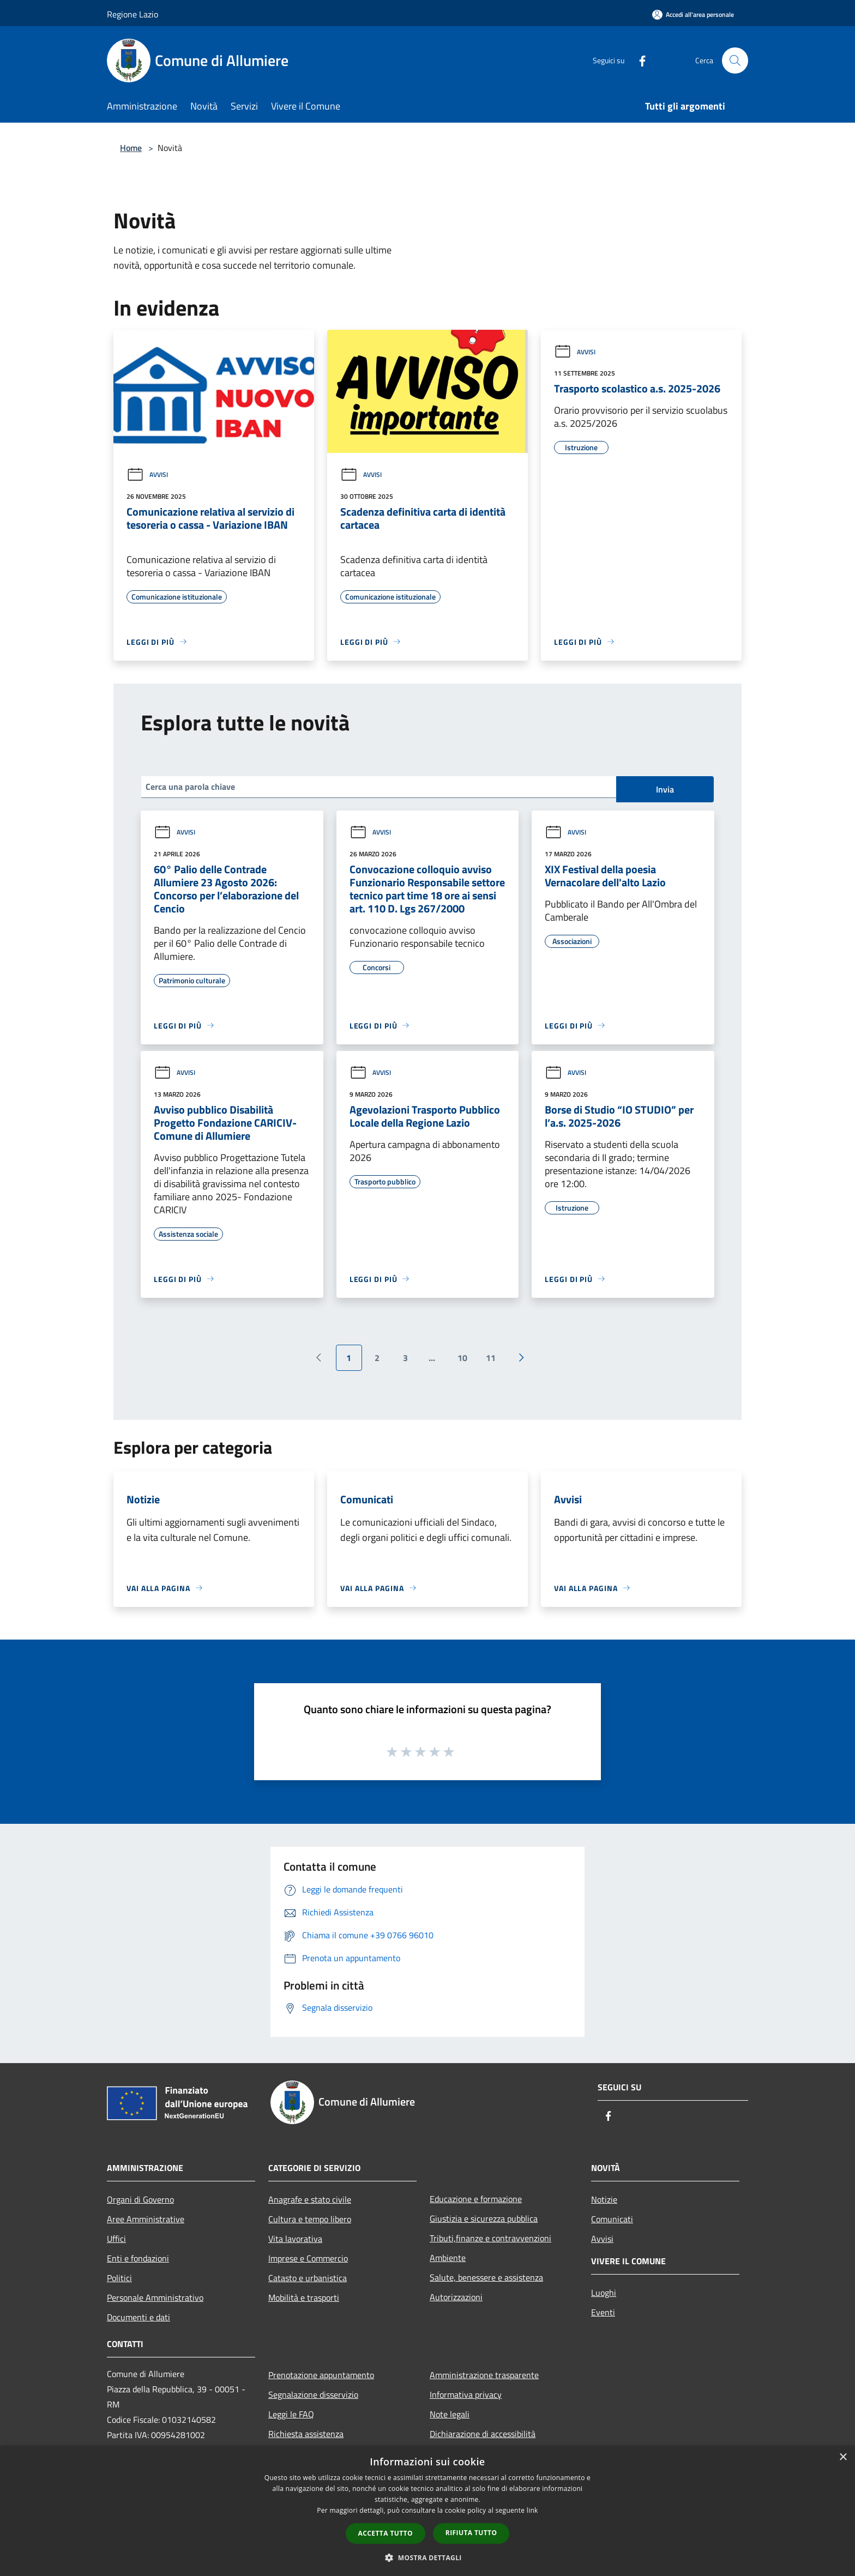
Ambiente (448, 2257)
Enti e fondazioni (138, 2258)
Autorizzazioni (456, 2296)
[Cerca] (735, 60)
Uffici (116, 2238)
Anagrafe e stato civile (309, 2199)
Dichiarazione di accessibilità (482, 2433)
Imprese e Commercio (308, 2258)
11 (491, 1357)
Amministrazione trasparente (484, 2374)
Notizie (604, 2199)
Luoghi (603, 2292)
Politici (119, 2277)
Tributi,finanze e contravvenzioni (490, 2238)
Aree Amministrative (145, 2219)
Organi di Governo (140, 2199)
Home (131, 147)
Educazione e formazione (476, 2198)
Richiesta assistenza (306, 2433)
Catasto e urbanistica (307, 2277)
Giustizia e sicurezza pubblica (484, 2218)
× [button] (843, 2457)
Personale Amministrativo (155, 2297)
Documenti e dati (138, 2317)
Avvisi (147, 474)
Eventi (603, 2312)
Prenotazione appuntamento (321, 2374)
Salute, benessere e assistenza (486, 2277)
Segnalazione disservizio (313, 2394)
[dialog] (427, 2511)
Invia (665, 789)
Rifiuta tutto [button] (471, 2532)
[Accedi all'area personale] (693, 14)
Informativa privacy (466, 2394)
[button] (427, 2557)
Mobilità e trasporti (303, 2297)
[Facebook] (638, 60)
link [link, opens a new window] (532, 2510)
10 (462, 1357)
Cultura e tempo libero (309, 2219)
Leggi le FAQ (291, 2414)
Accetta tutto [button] (385, 2533)
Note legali (449, 2414)
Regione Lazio (132, 14)
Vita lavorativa (295, 2238)
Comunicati (612, 2219)
